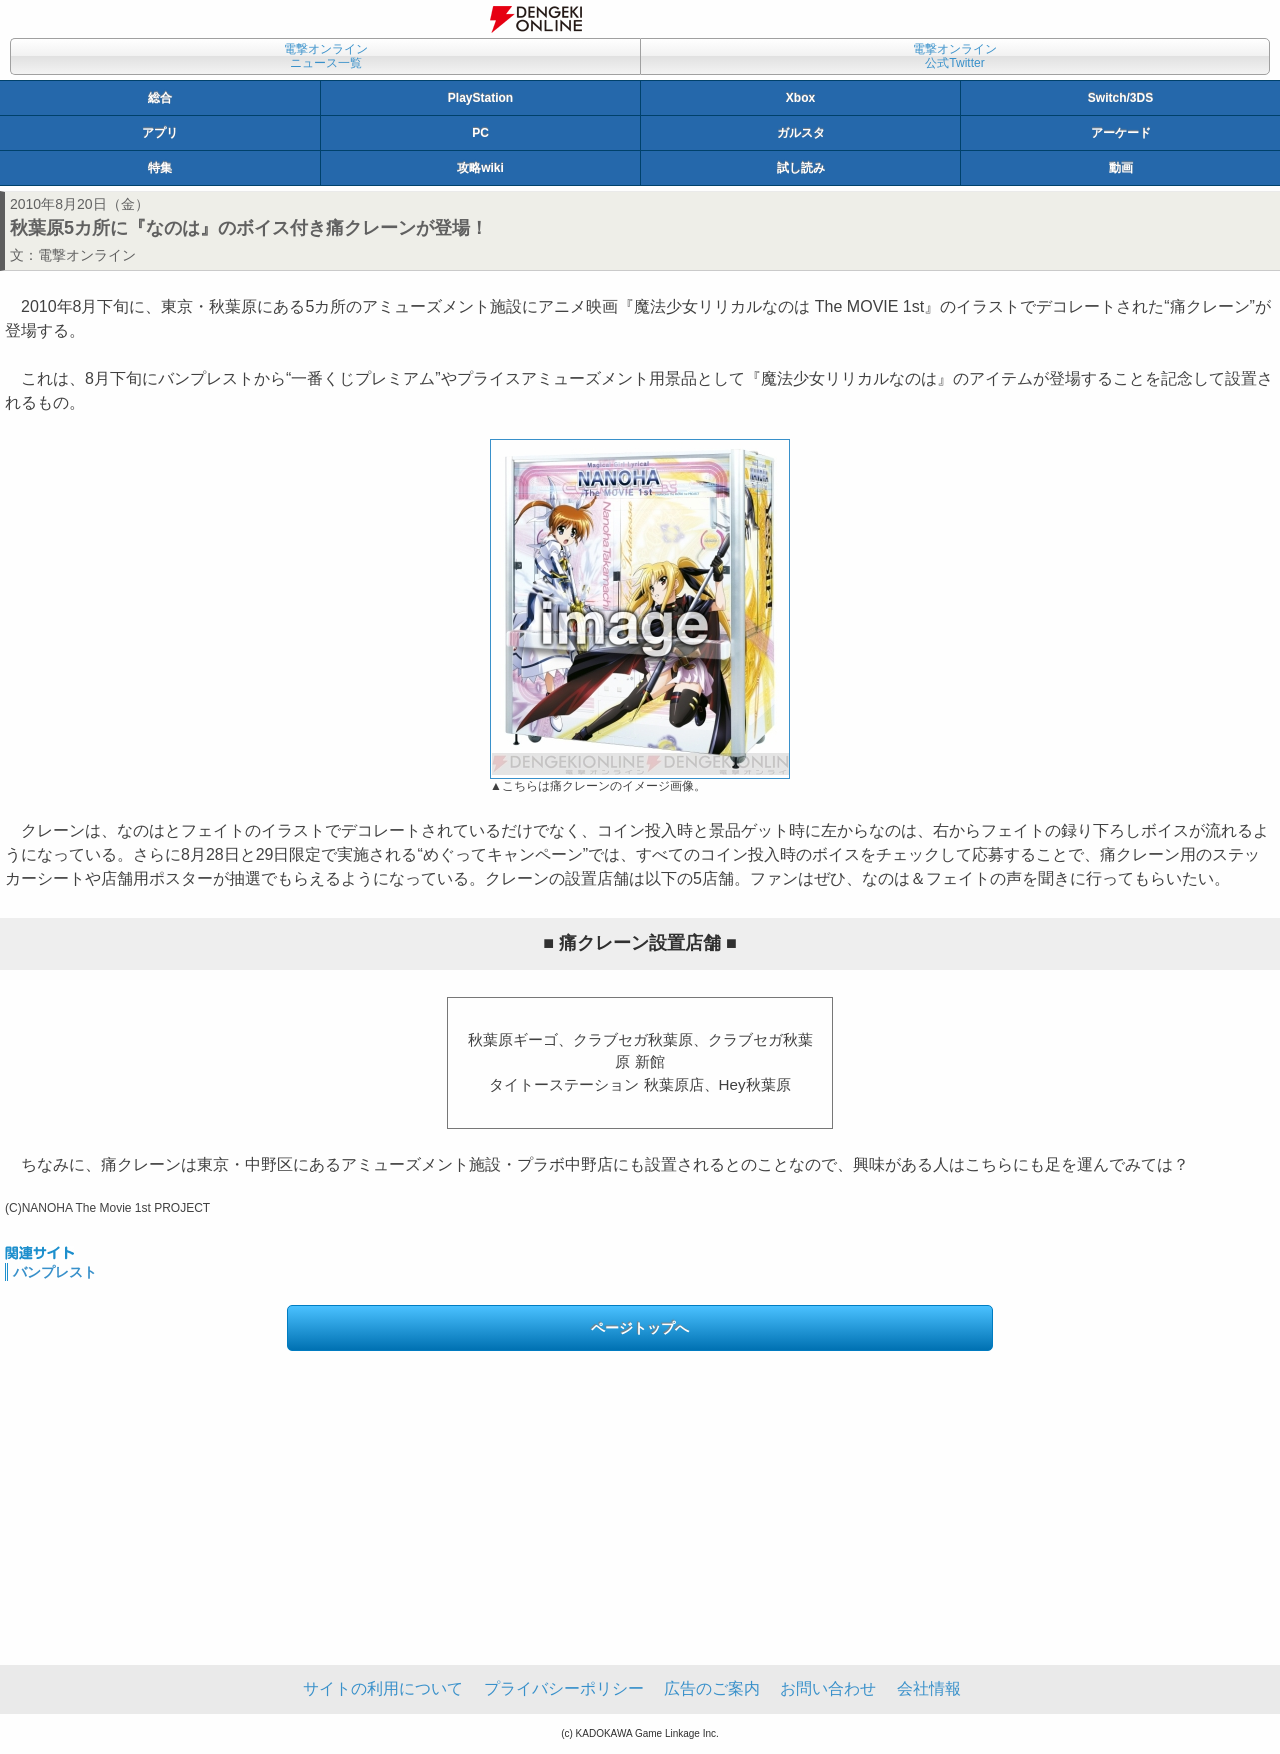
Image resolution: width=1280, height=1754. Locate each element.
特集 (160, 168)
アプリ (160, 133)
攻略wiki (480, 168)
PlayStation (480, 98)
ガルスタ (801, 133)
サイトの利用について (383, 1688)
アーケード (1121, 133)
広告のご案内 (712, 1688)
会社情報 (929, 1688)
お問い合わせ (828, 1688)
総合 (160, 98)
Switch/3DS (1120, 98)
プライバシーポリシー (564, 1688)
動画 (1121, 168)
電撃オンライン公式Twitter (955, 56)
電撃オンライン (87, 255)
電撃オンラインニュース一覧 (326, 56)
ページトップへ (640, 1328)
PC (480, 133)
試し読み (801, 168)
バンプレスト (55, 1272)
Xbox (800, 98)
